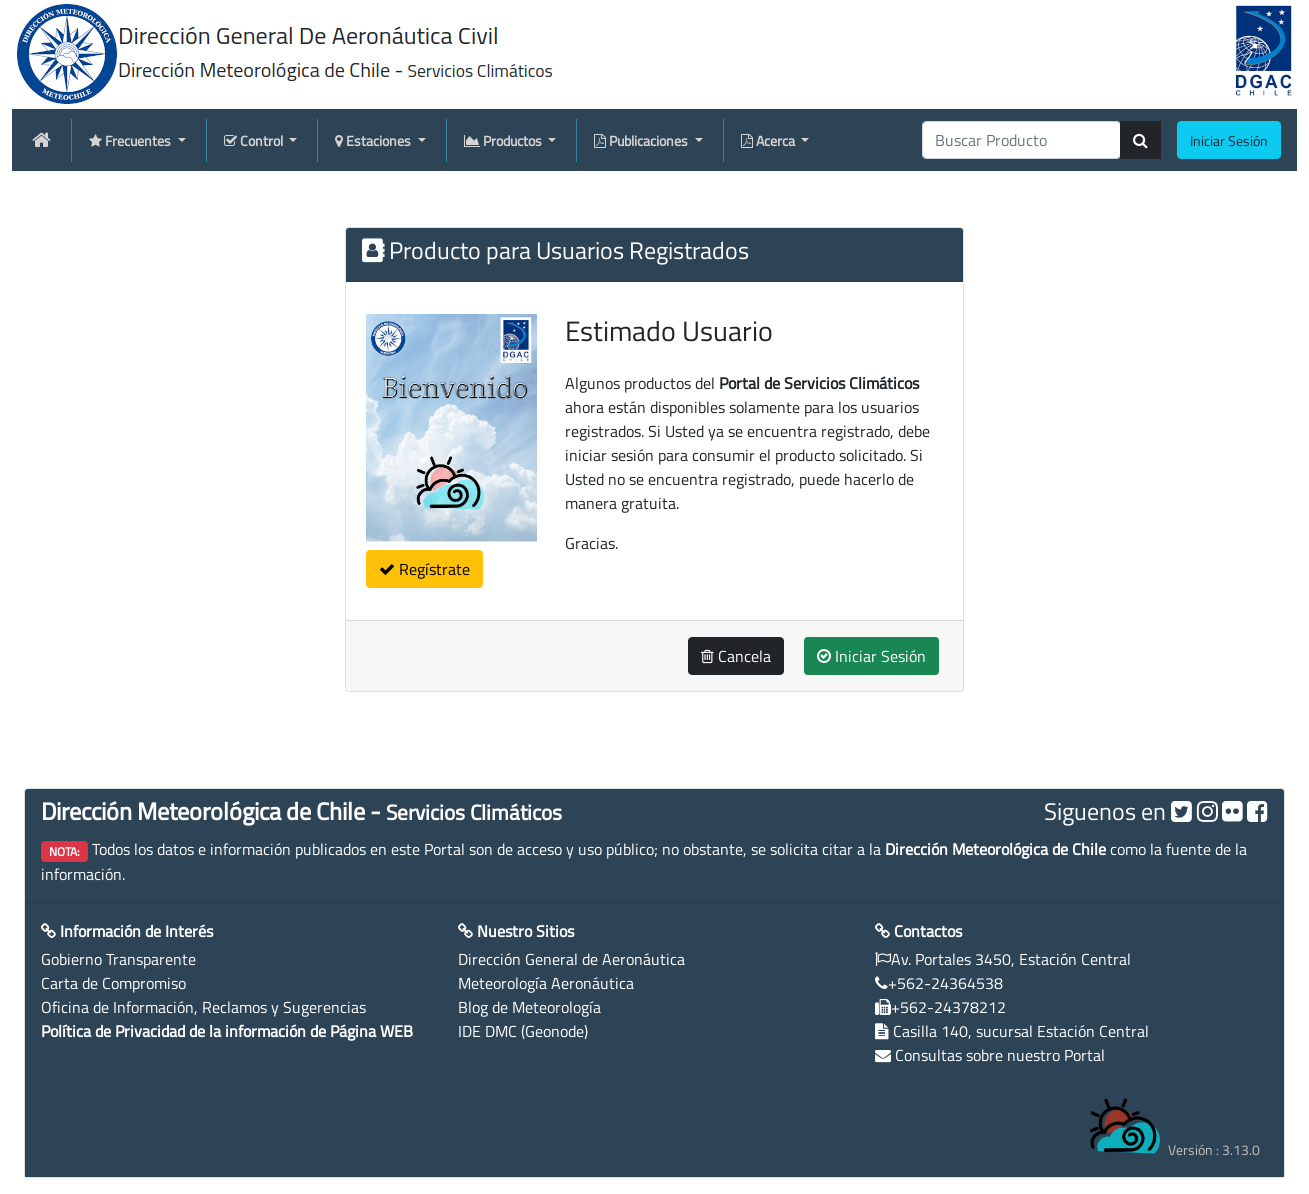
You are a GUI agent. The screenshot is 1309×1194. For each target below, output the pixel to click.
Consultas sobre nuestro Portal (1000, 1055)
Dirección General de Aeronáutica (571, 959)
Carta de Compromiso (113, 983)
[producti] (1021, 140)
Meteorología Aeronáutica (546, 983)
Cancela (736, 656)
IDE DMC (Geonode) (523, 1031)
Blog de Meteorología (529, 1007)
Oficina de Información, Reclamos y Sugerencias (203, 1007)
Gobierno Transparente (118, 959)
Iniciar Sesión (871, 656)
